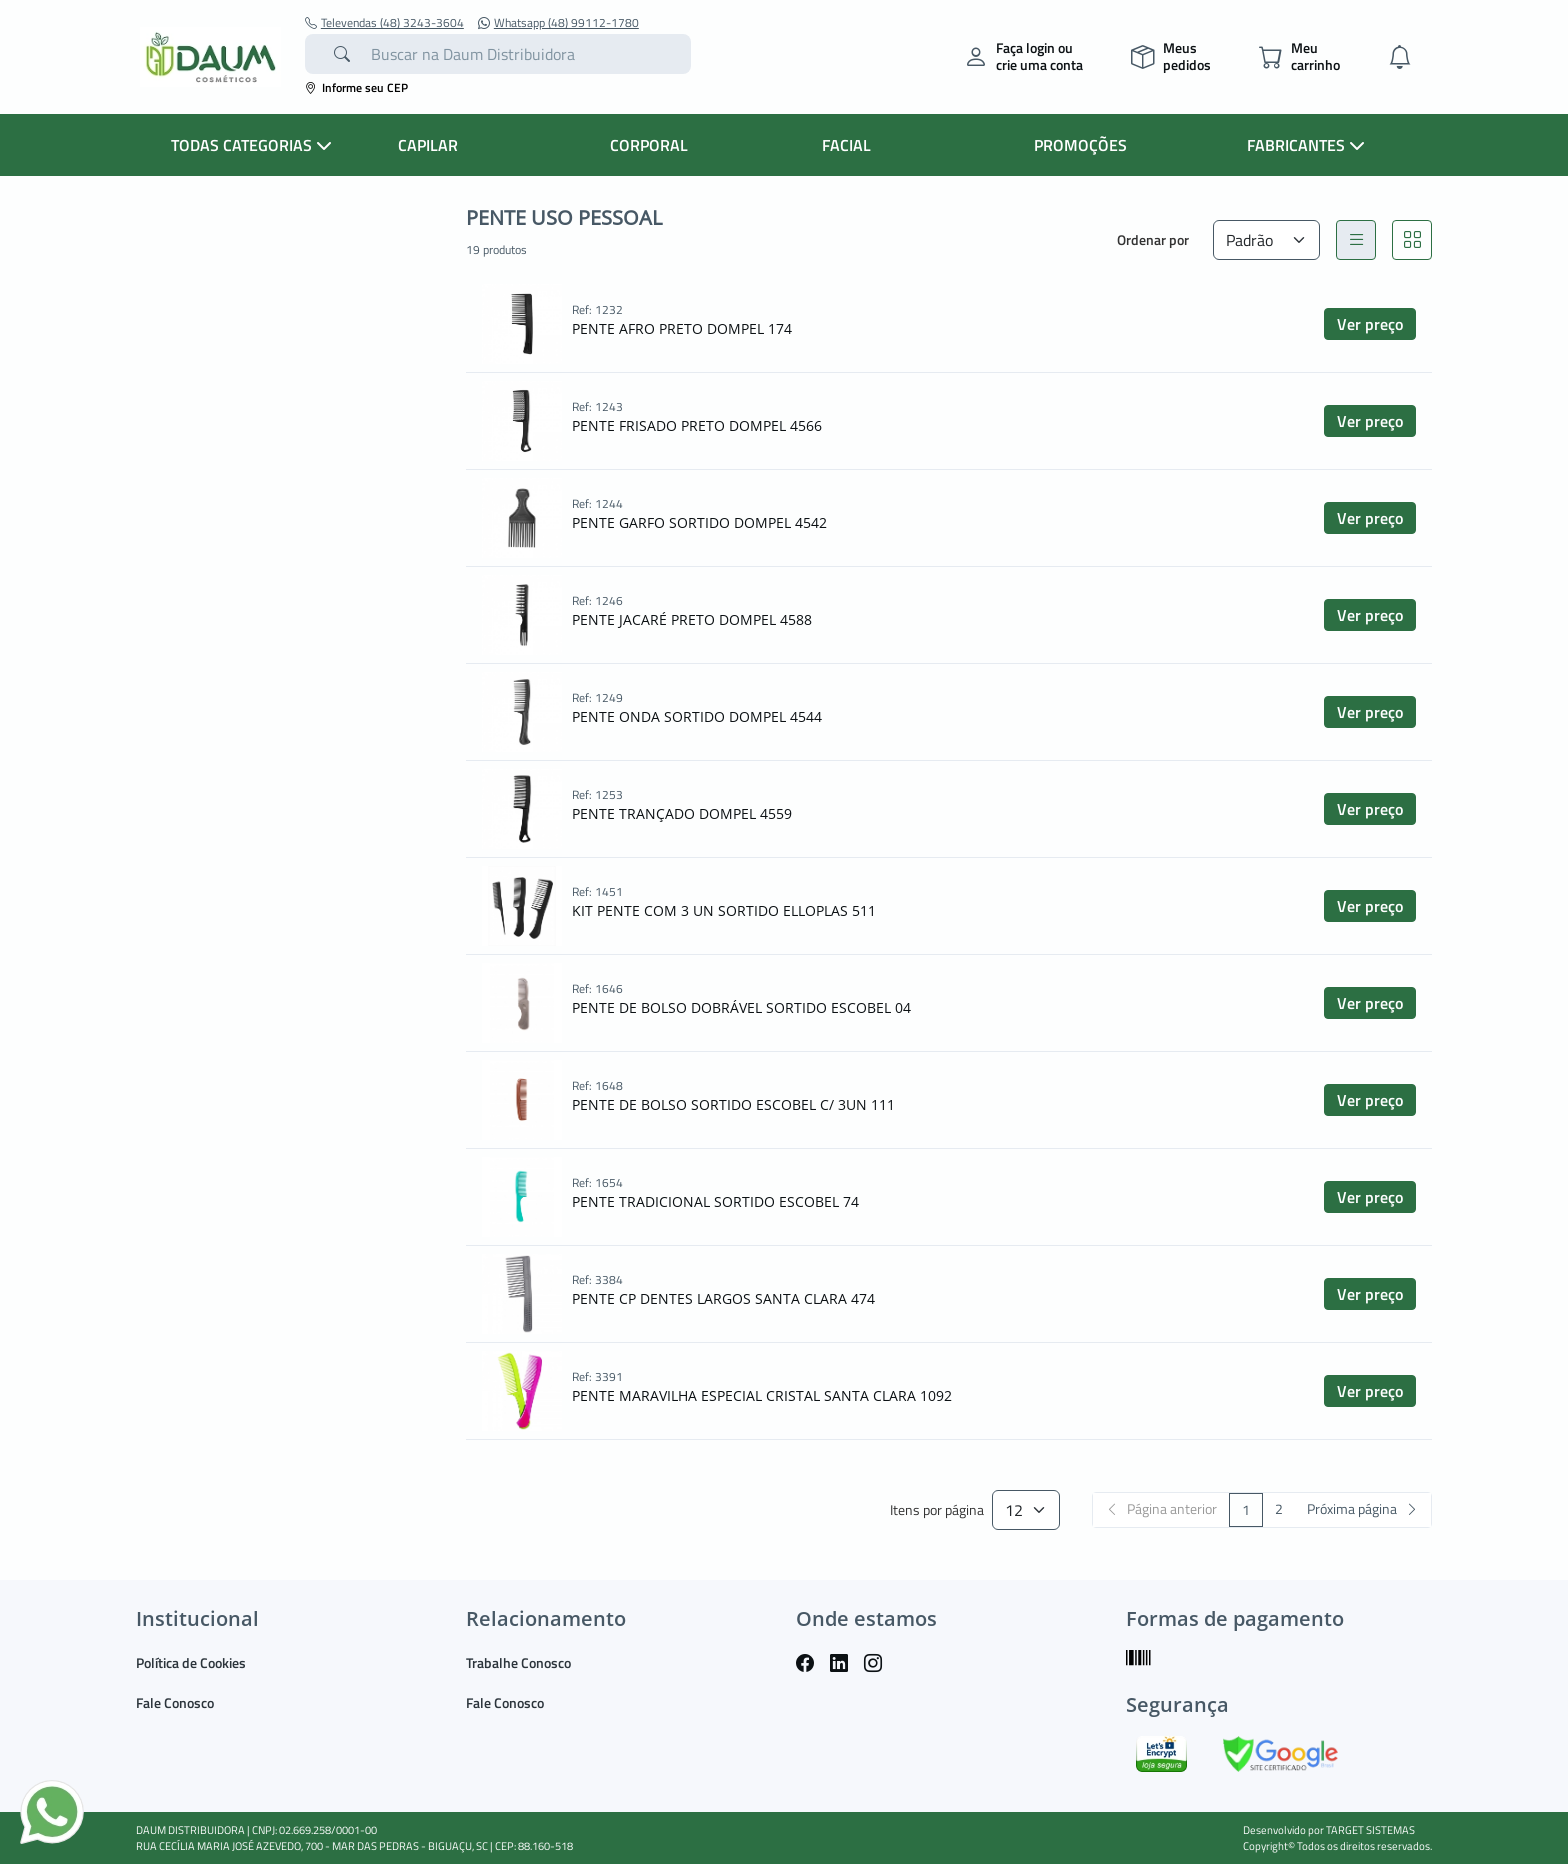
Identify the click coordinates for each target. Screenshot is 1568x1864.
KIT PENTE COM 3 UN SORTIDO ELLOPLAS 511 (724, 910)
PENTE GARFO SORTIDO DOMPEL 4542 (699, 522)
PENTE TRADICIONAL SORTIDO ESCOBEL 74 (715, 1201)
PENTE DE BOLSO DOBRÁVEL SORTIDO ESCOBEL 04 (741, 1007)
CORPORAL (649, 145)
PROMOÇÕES (1080, 145)
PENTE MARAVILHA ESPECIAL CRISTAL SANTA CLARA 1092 (762, 1395)
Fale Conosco (175, 1702)
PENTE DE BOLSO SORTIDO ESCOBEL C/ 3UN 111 (733, 1104)
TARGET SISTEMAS (1370, 1830)
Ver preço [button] (1370, 324)
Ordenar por (1153, 239)
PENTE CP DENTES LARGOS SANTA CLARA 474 (723, 1298)
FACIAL (846, 145)
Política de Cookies (191, 1662)
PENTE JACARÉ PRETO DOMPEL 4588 (692, 619)
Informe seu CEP (356, 87)
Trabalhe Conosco (518, 1662)
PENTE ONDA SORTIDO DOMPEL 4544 (697, 716)
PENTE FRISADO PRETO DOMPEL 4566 (697, 425)
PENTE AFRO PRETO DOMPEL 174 (682, 328)
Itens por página (937, 1510)
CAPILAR (428, 145)
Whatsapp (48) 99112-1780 (558, 23)
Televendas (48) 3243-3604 (384, 23)
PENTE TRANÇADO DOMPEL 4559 (682, 813)
